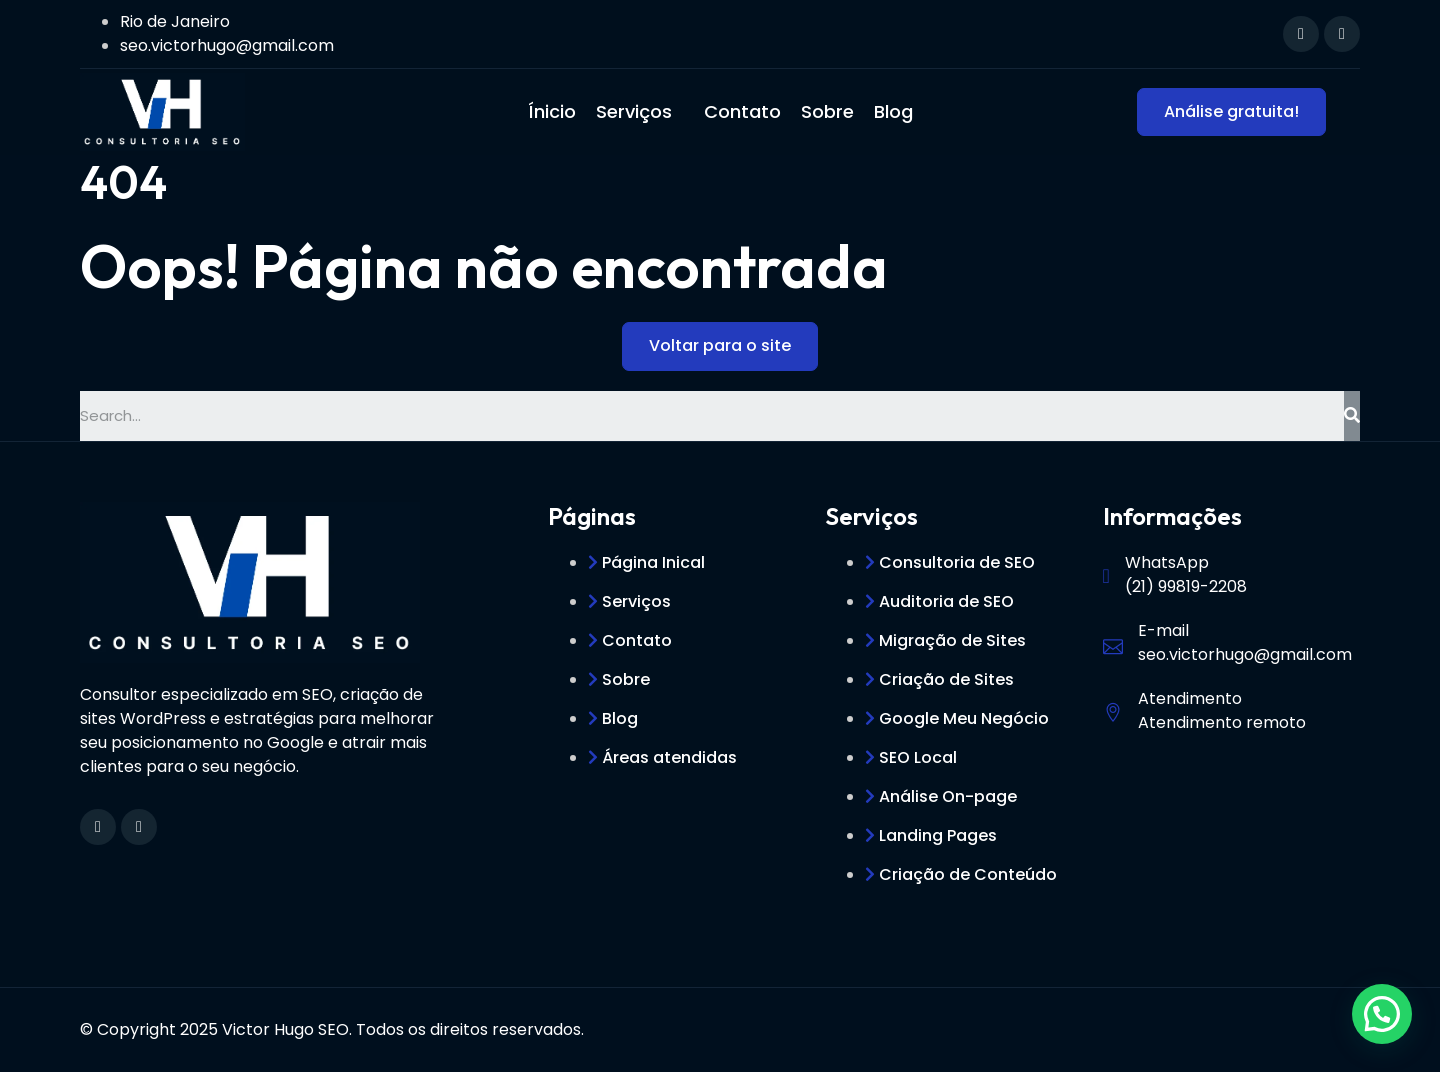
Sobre (827, 111)
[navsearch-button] (1243, 31)
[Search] (1352, 416)
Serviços (634, 111)
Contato (742, 111)
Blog (893, 111)
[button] (1382, 1014)
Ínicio (552, 111)
